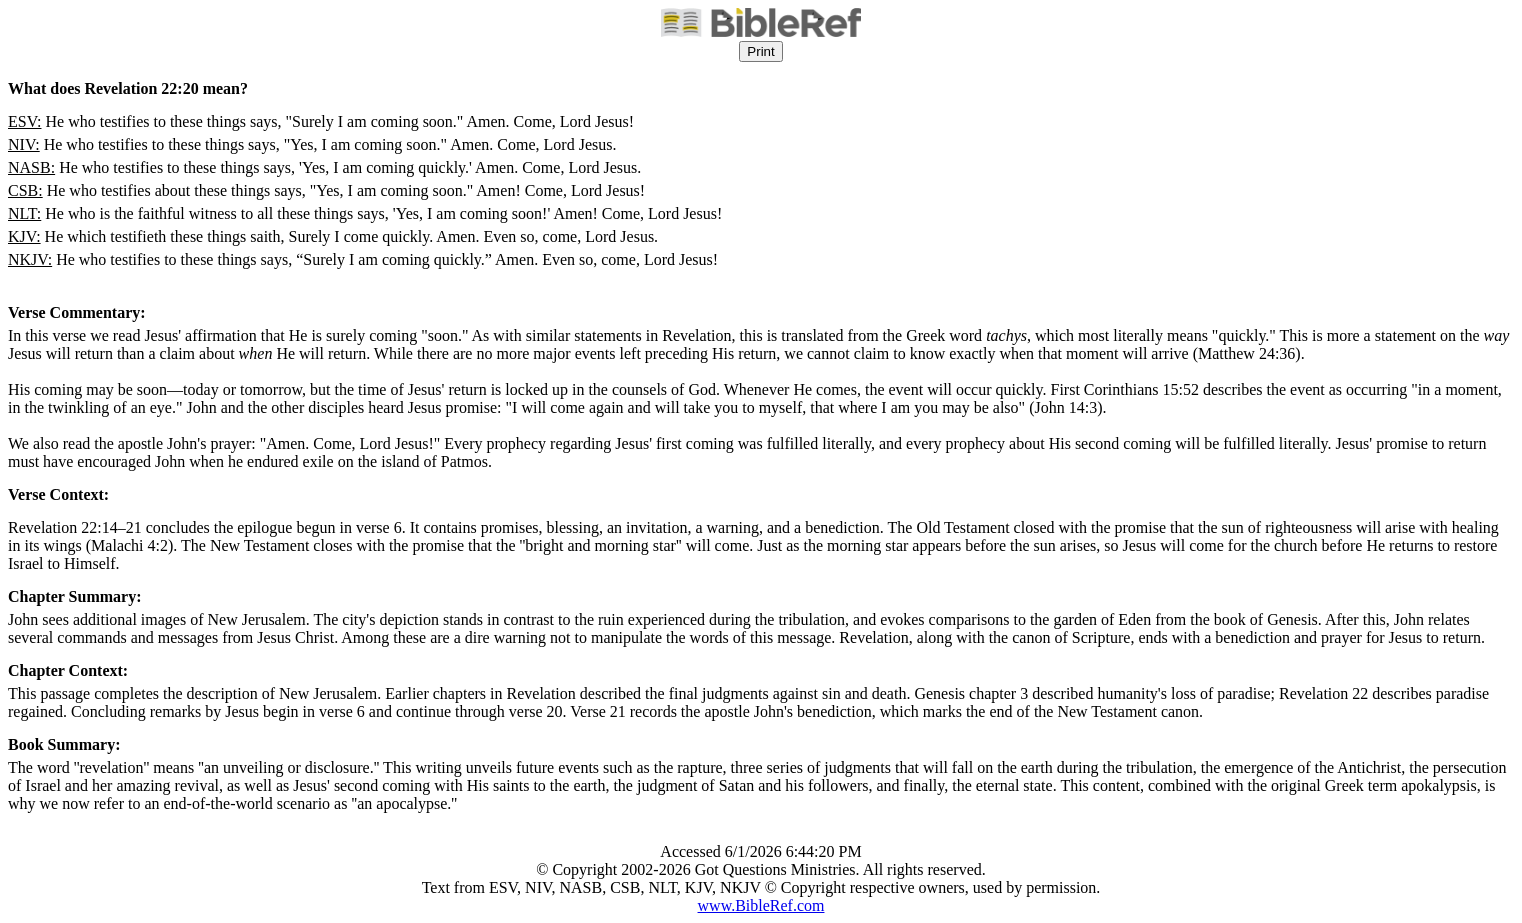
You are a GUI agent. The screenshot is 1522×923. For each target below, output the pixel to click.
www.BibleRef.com (761, 905)
